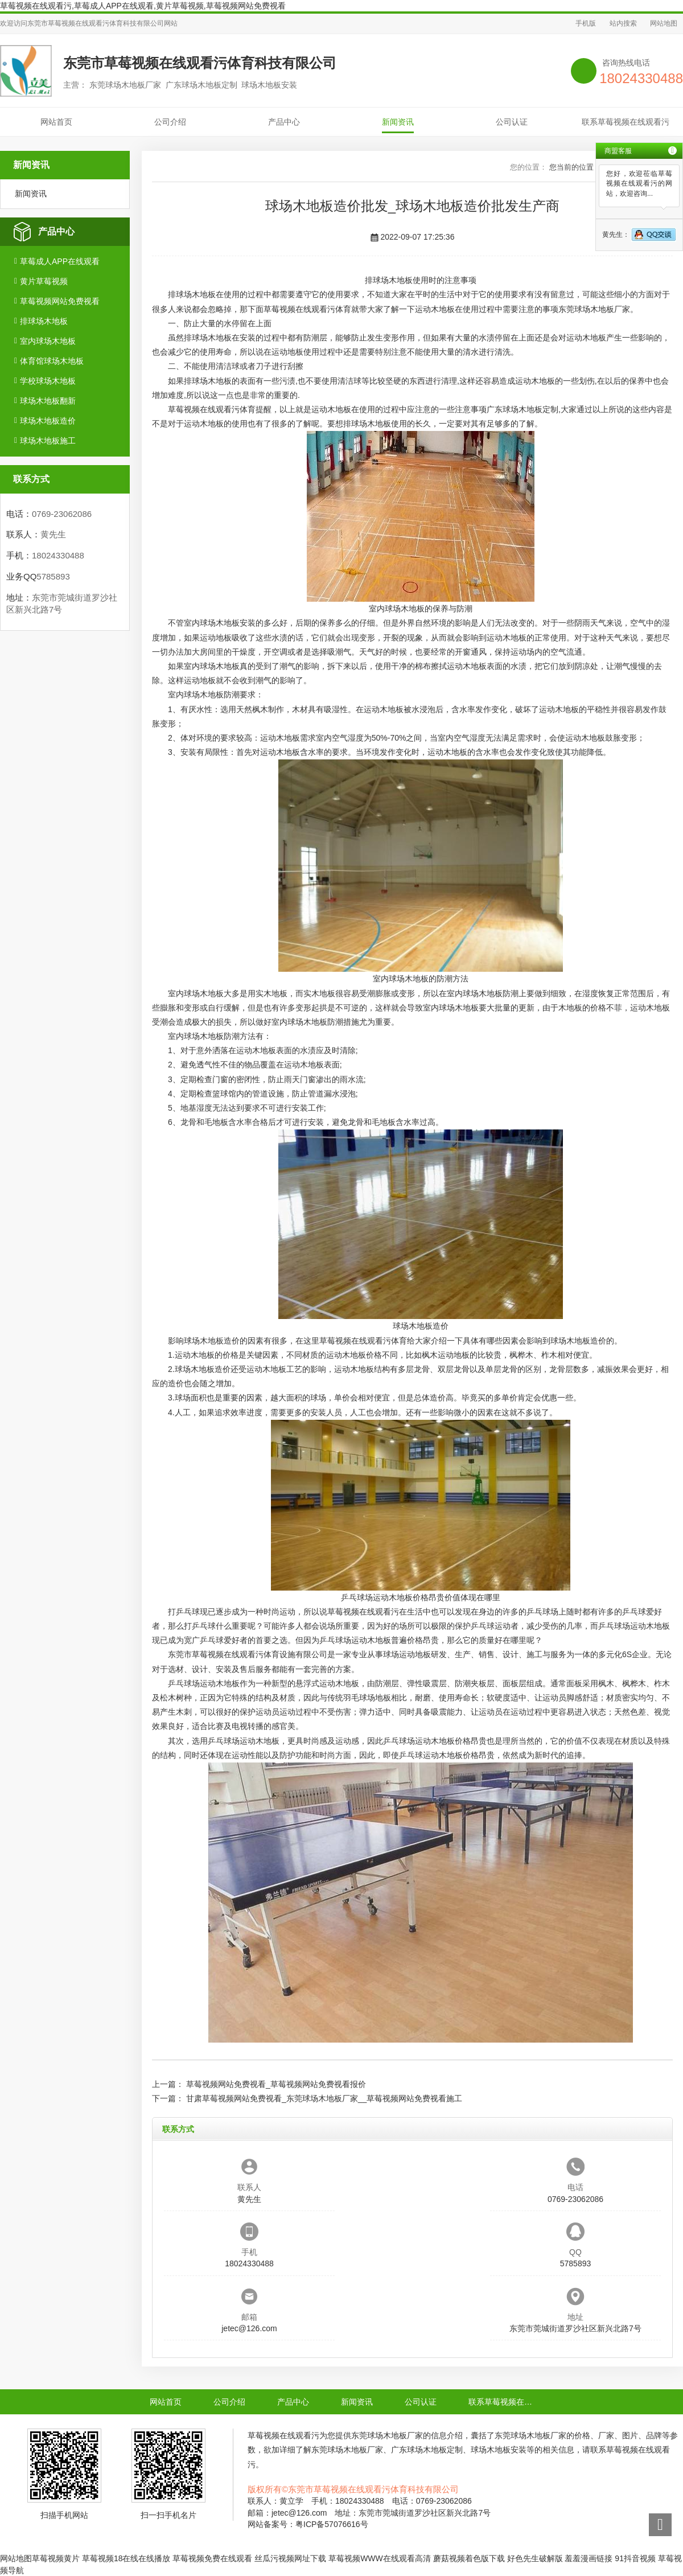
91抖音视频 (635, 2558)
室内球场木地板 (48, 341)
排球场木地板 (44, 321)
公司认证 (512, 121)
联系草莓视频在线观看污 (625, 121)
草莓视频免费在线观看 (212, 2558)
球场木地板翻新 (48, 400)
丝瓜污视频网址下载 (290, 2558)
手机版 (585, 23)
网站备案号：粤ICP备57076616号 (308, 2524)
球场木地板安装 (228, 622)
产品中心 (284, 121)
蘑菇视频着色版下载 (469, 2558)
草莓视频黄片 (56, 2558)
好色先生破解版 (535, 2558)
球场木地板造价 (48, 420)
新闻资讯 (398, 121)
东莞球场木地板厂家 (594, 309)
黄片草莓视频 (44, 281)
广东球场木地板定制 (522, 409)
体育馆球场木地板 (52, 360)
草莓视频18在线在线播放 (126, 2558)
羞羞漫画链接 (588, 2558)
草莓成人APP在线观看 (60, 261)
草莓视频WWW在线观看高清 (379, 2558)
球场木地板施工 (48, 440)
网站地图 (663, 23)
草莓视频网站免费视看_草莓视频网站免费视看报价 (276, 2084)
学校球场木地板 (48, 380)
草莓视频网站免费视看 (60, 301)
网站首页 (56, 121)
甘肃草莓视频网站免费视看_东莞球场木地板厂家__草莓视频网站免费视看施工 (324, 2098)
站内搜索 (623, 23)
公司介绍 (170, 121)
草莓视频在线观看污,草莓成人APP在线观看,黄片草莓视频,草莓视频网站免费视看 (143, 5)
